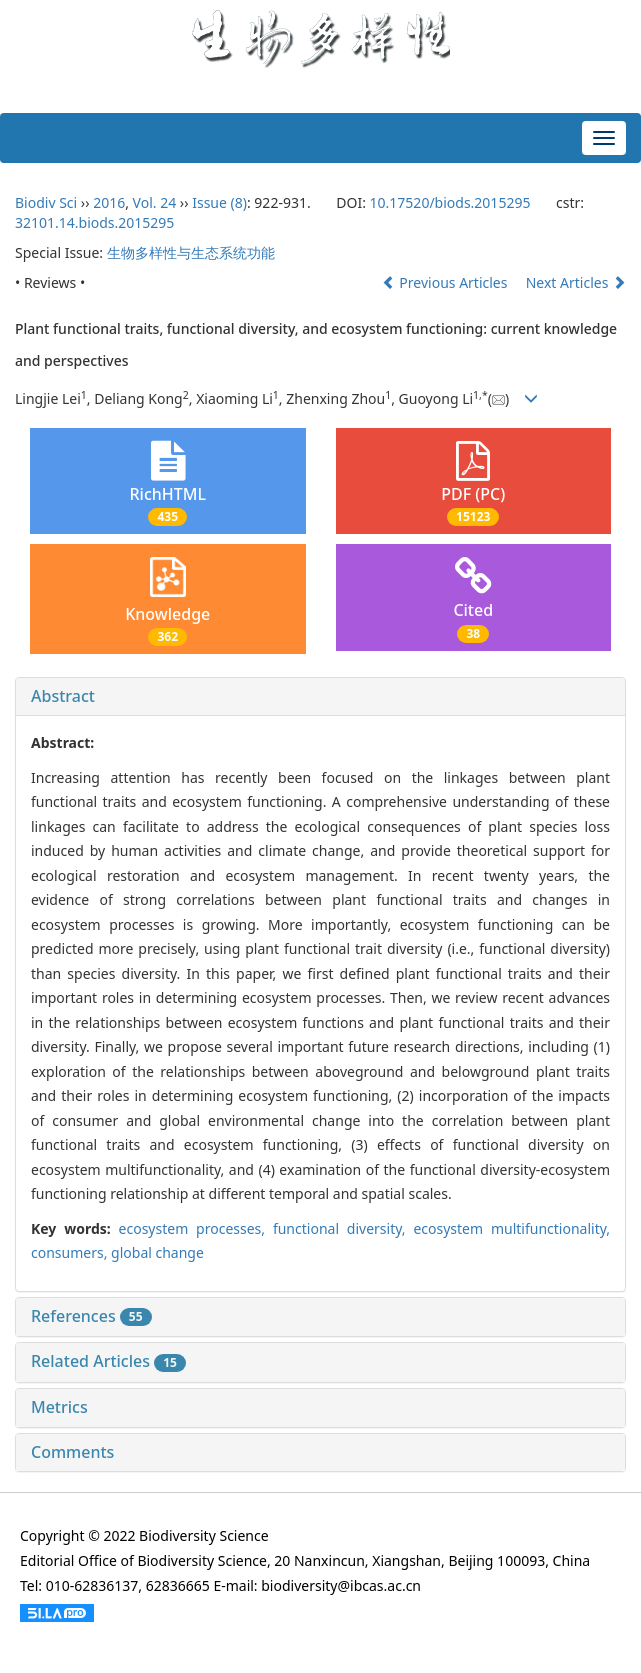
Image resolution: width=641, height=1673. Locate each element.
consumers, (71, 1252)
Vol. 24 (155, 202)
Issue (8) (219, 202)
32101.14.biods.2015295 (94, 222)
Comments (72, 1452)
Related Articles (108, 1361)
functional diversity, (343, 1228)
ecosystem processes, (196, 1228)
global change (157, 1252)
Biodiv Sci (46, 202)
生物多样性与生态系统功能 (191, 252)
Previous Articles (446, 282)
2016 (109, 202)
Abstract (63, 696)
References (91, 1316)
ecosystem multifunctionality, (511, 1228)
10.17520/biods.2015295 (450, 202)
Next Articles (576, 282)
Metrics (59, 1407)
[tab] (320, 697)
